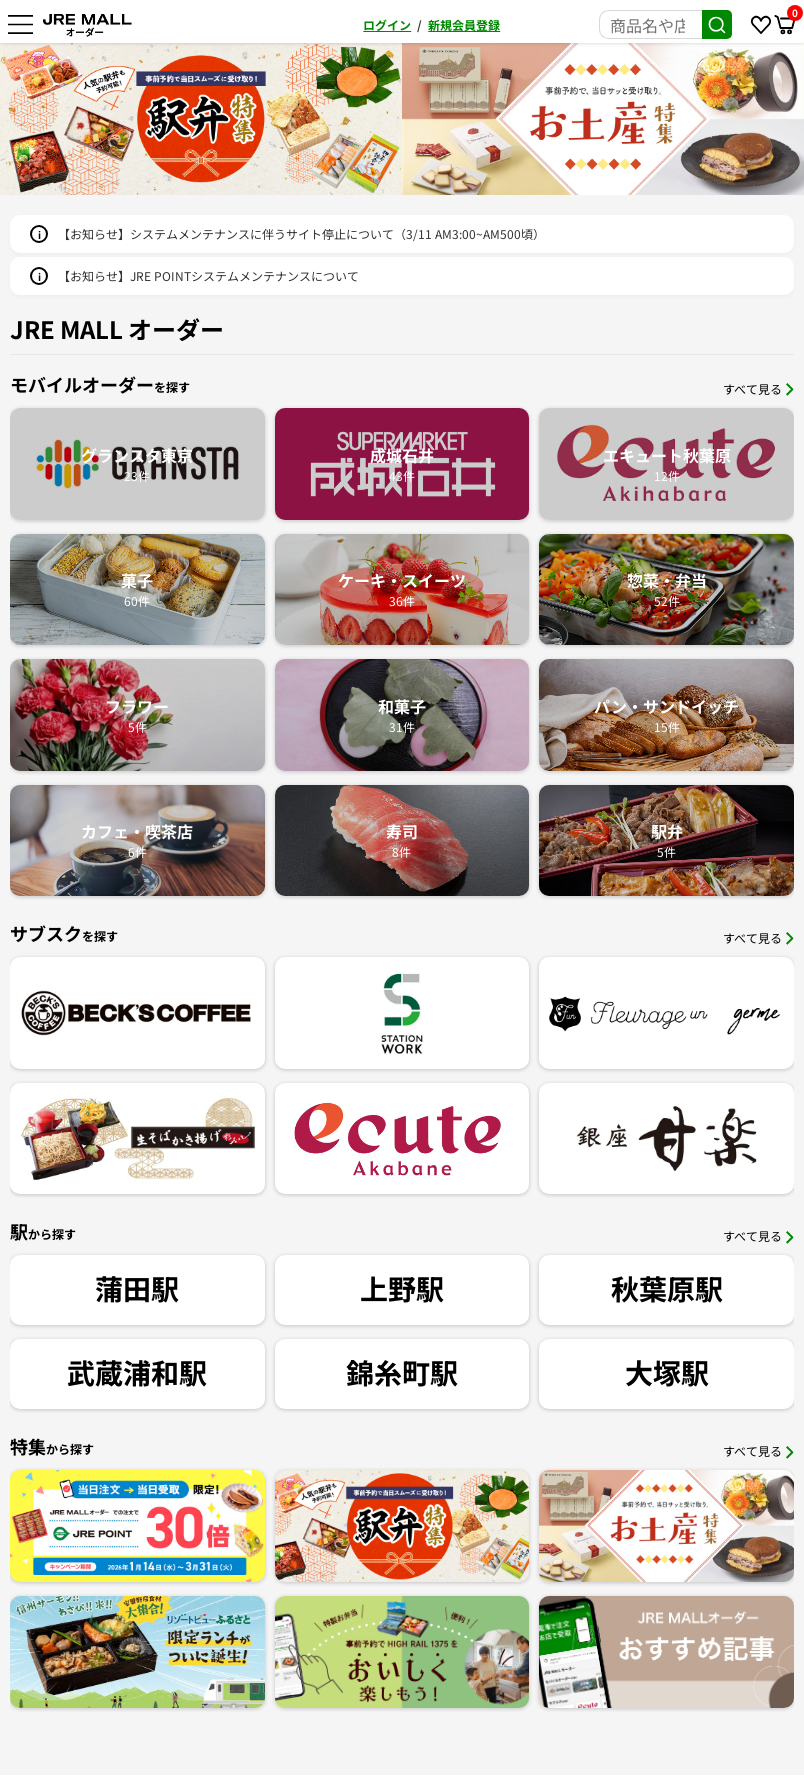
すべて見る (758, 388)
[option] (514, 119)
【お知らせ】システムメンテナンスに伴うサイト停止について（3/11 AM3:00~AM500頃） (301, 233)
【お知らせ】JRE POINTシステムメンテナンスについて (208, 275)
